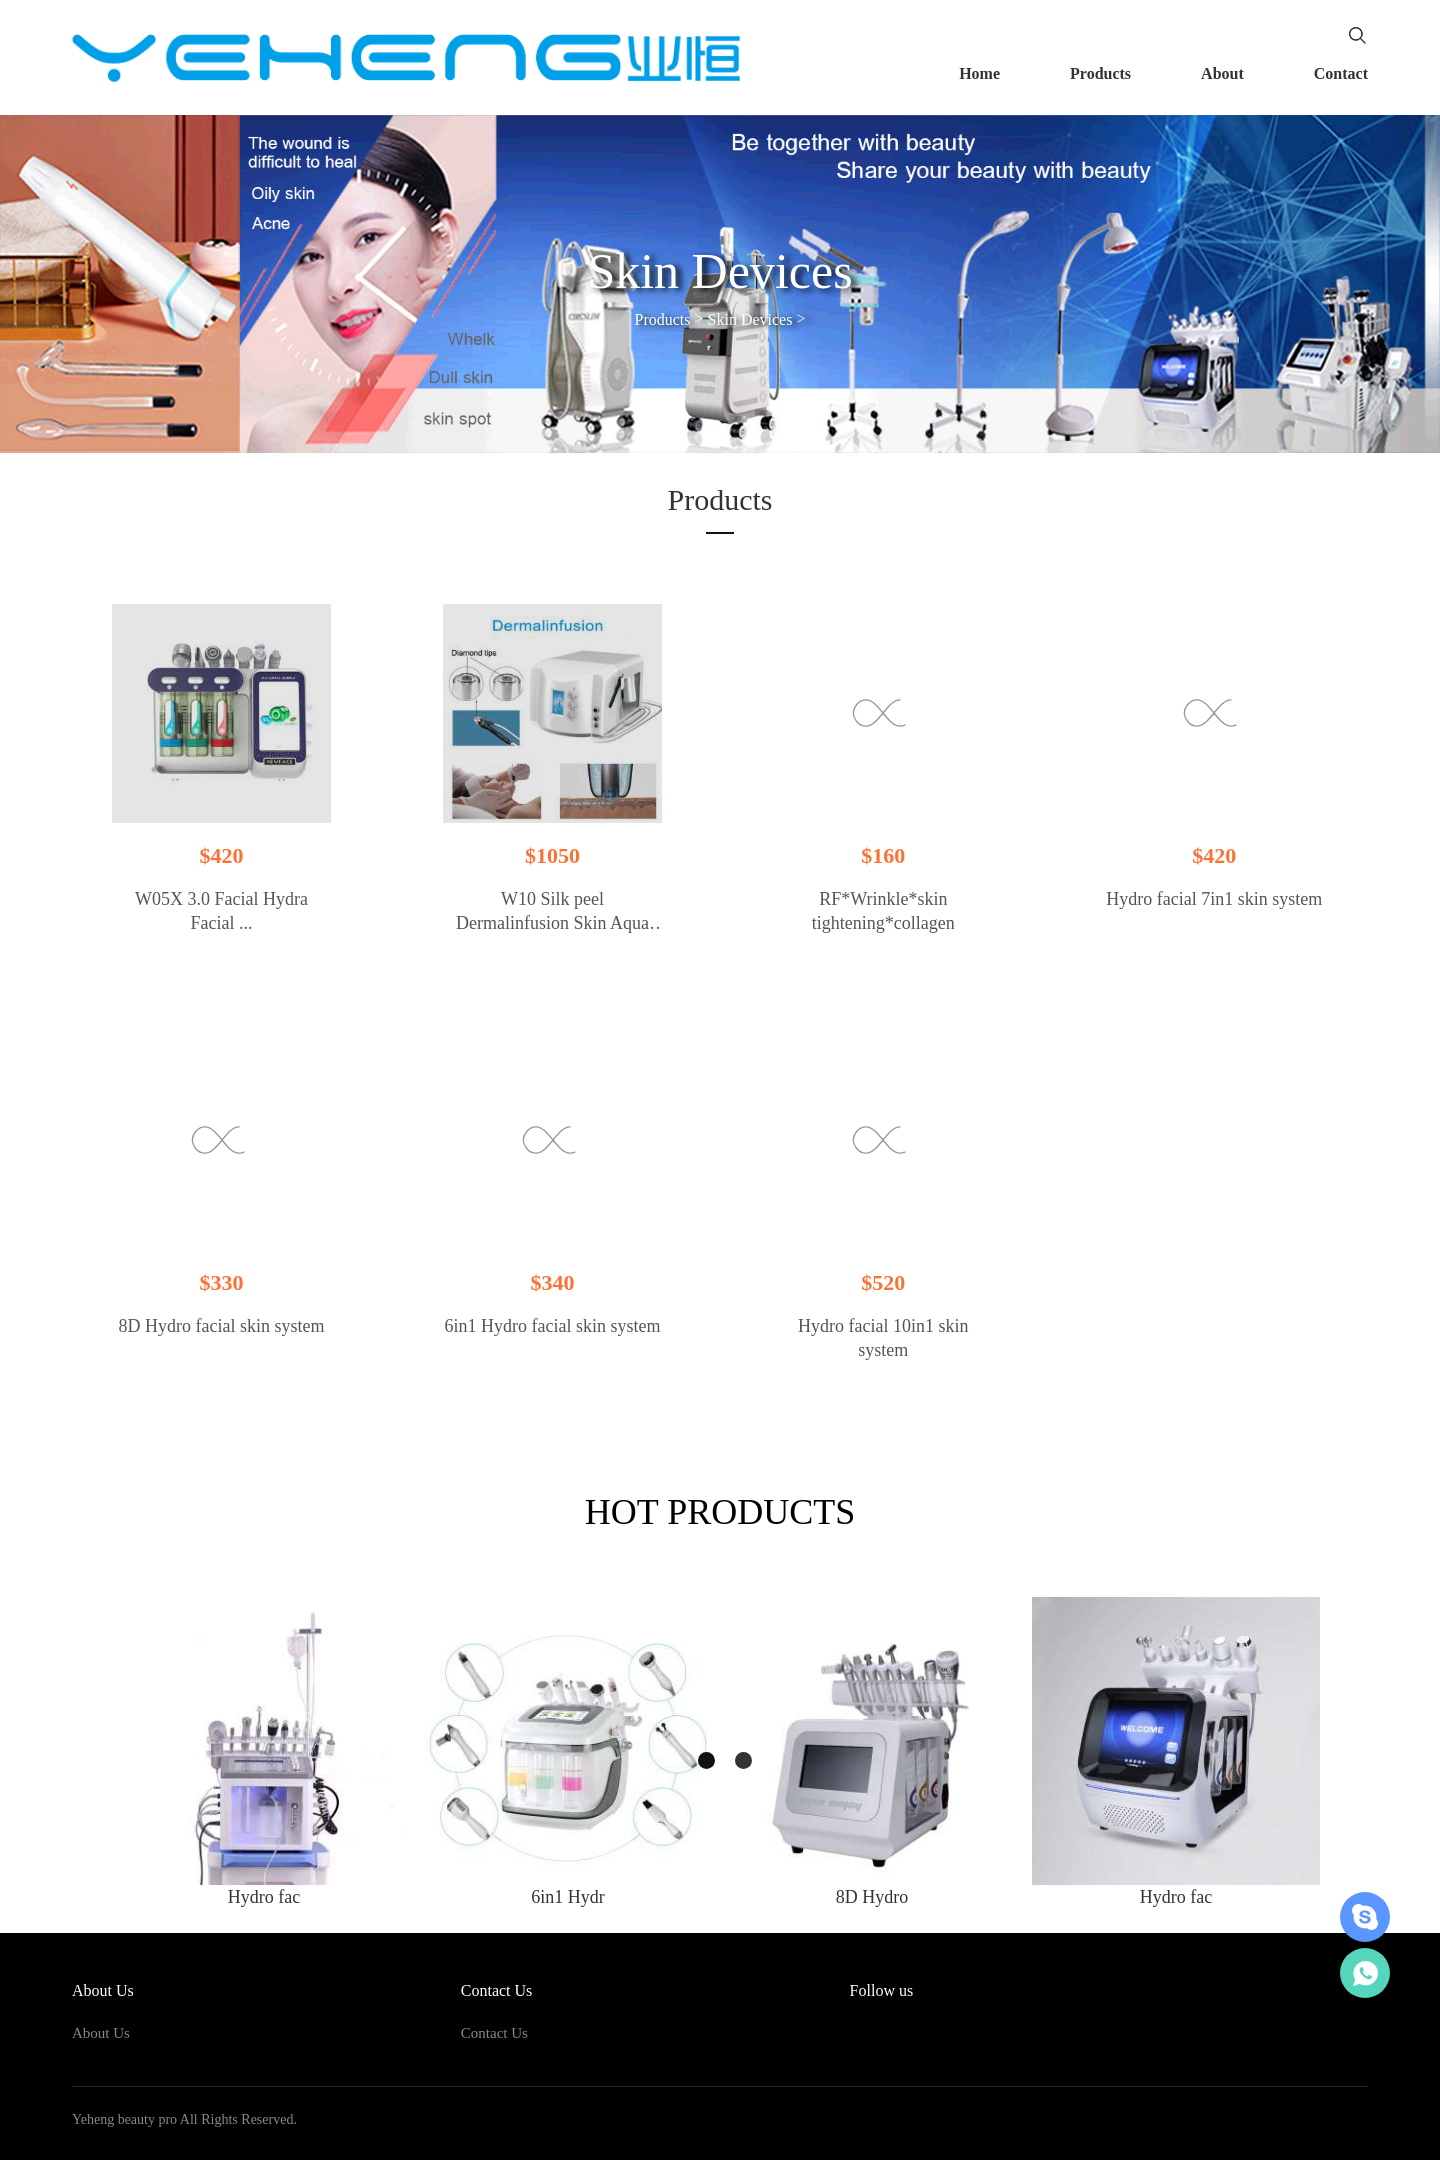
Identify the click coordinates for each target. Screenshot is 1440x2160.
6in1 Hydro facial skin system (552, 1326)
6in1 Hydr (568, 1897)
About (1222, 73)
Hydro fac (264, 1897)
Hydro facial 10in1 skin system (883, 1338)
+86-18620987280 (1365, 1973)
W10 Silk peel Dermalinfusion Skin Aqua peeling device (552, 912)
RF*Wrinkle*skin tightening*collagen (883, 911)
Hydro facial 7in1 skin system (1214, 899)
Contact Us (494, 2033)
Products (1100, 73)
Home (979, 73)
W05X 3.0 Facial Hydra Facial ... (221, 911)
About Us (101, 2033)
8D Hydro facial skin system (222, 1326)
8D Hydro (872, 1897)
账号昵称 (1365, 1917)
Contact (1341, 73)
